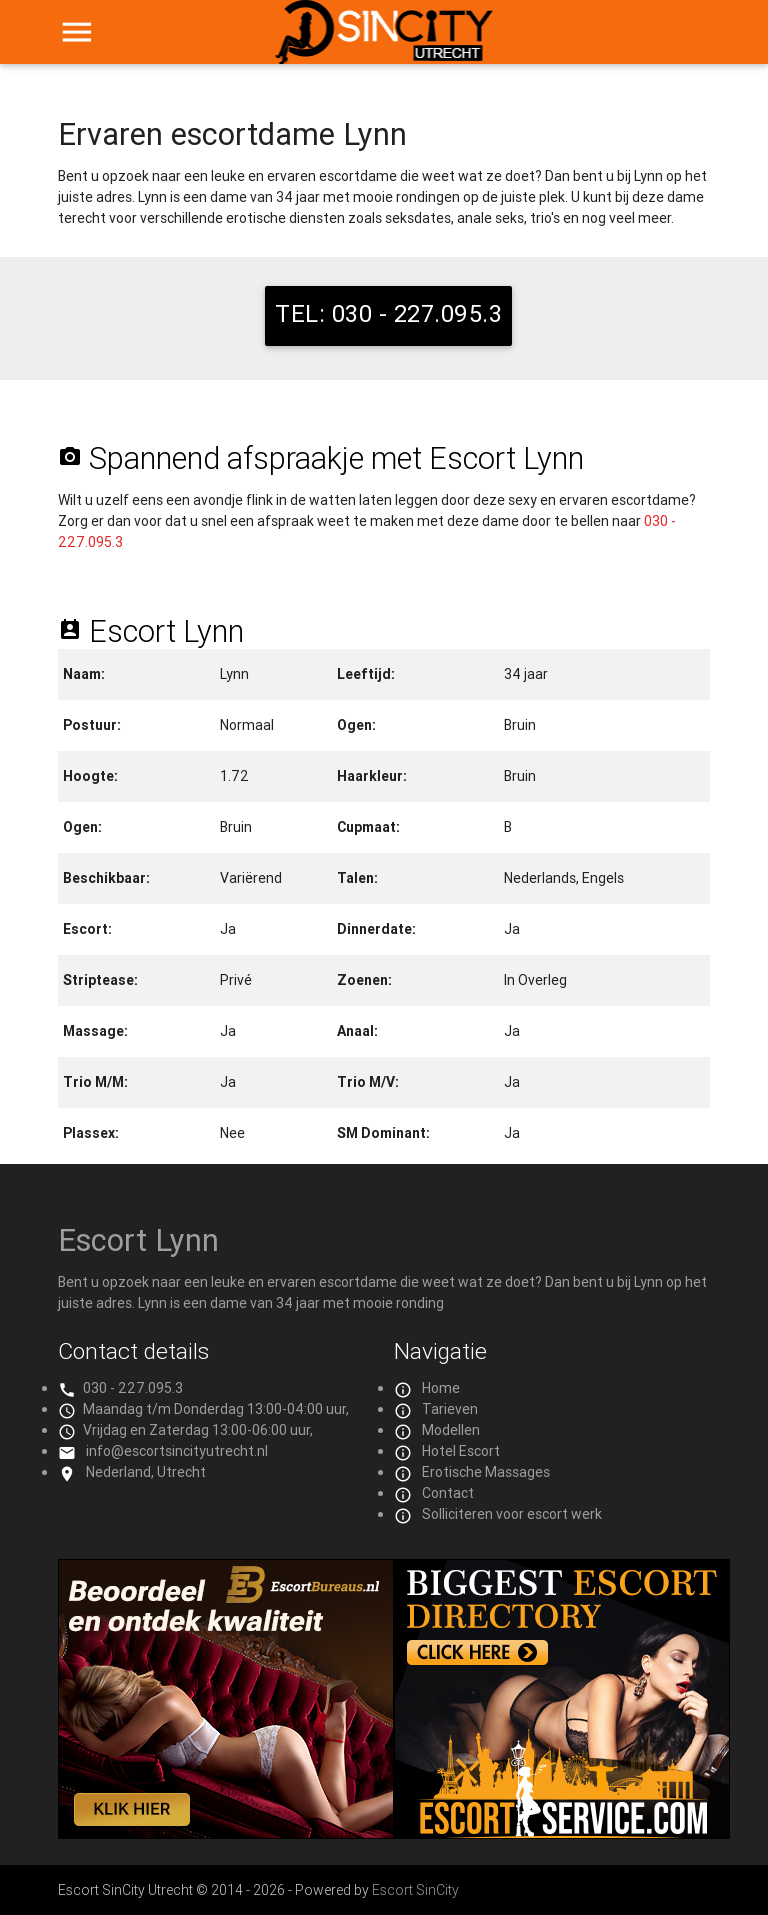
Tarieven (450, 1409)
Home (441, 1388)
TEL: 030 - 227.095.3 (388, 313)
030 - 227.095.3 (133, 1388)
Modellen (451, 1430)
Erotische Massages (486, 1472)
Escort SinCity (415, 1890)
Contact (448, 1493)
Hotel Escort (461, 1451)
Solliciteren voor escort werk (512, 1514)
